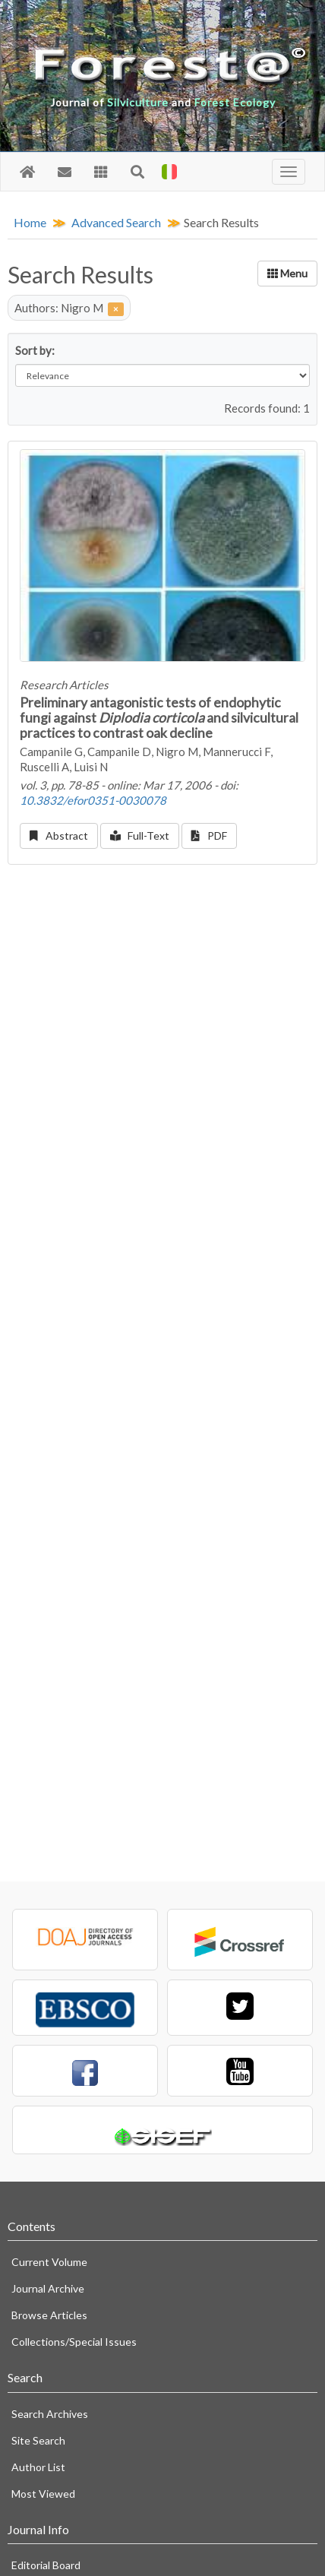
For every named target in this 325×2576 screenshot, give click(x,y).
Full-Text (140, 835)
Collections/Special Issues (74, 2341)
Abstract (59, 835)
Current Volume (49, 2261)
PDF (209, 835)
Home (30, 222)
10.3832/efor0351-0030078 (93, 800)
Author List (38, 2466)
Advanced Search (116, 222)
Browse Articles (49, 2315)
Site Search (38, 2440)
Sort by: (35, 350)
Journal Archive (47, 2288)
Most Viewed (43, 2493)
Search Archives (49, 2413)
